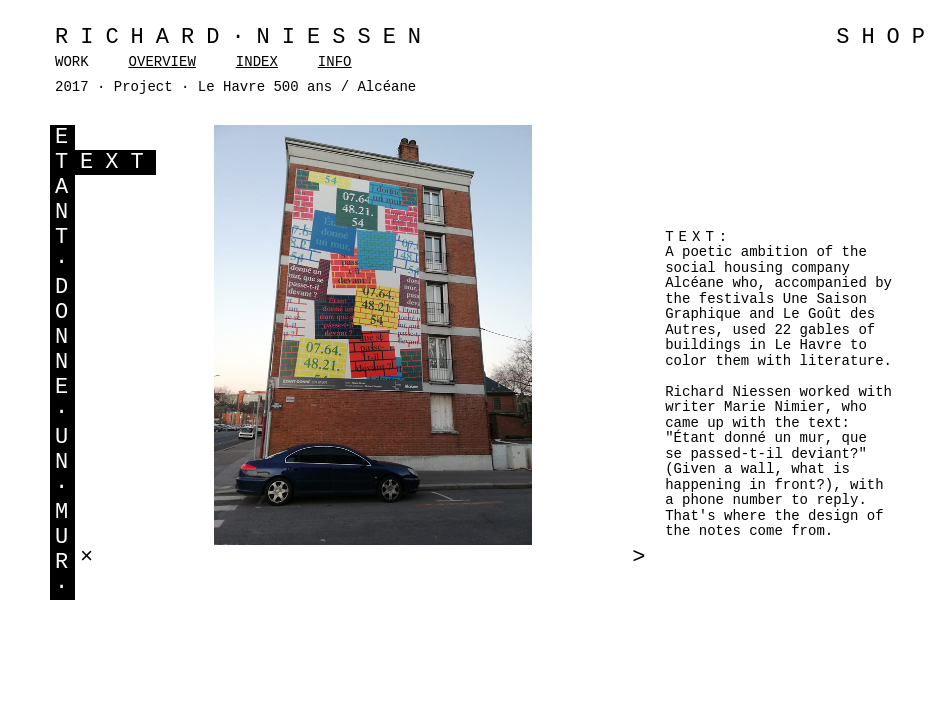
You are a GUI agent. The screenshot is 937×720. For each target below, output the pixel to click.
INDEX (257, 62)
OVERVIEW (162, 62)
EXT (118, 162)
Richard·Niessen (244, 37)
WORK (72, 62)
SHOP (886, 37)
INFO (335, 62)
